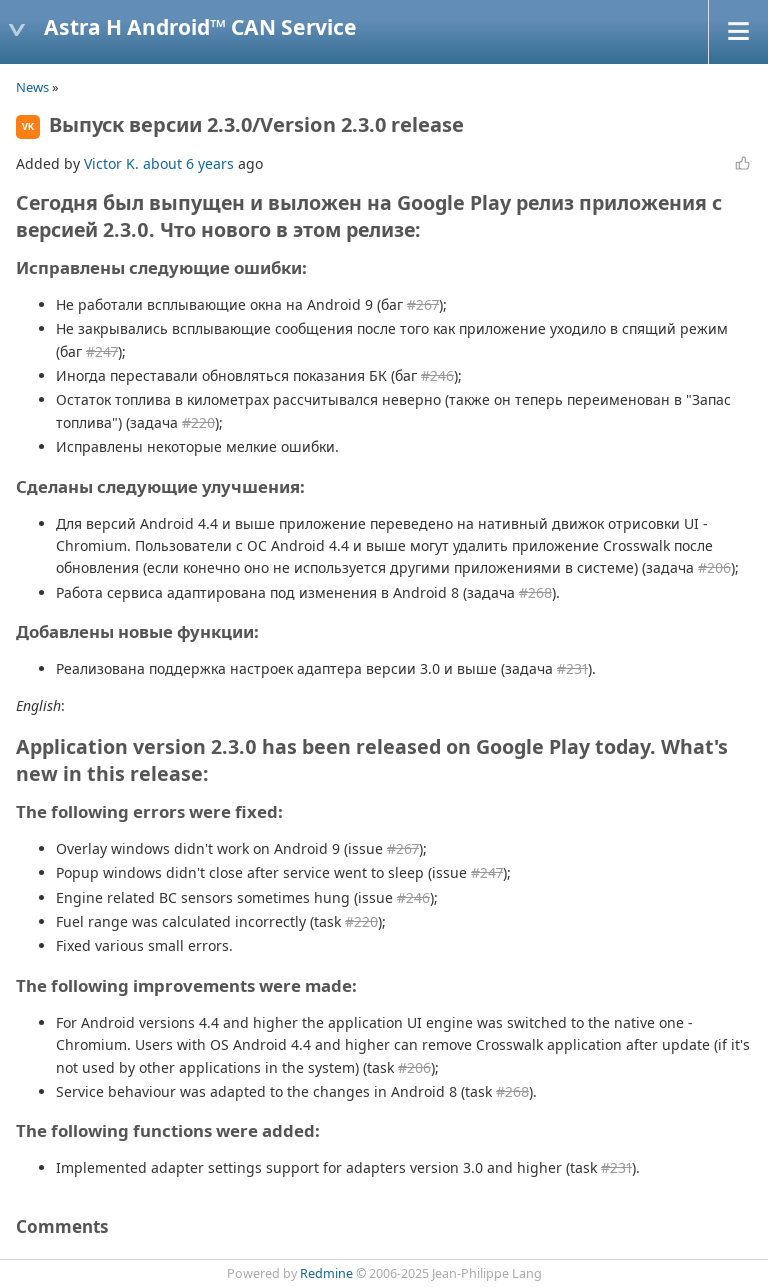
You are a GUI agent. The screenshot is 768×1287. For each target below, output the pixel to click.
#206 (714, 567)
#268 (535, 592)
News (32, 87)
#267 (423, 304)
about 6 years (188, 163)
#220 (198, 422)
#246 (437, 375)
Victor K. (111, 163)
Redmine (326, 1273)
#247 (102, 351)
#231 (572, 668)
